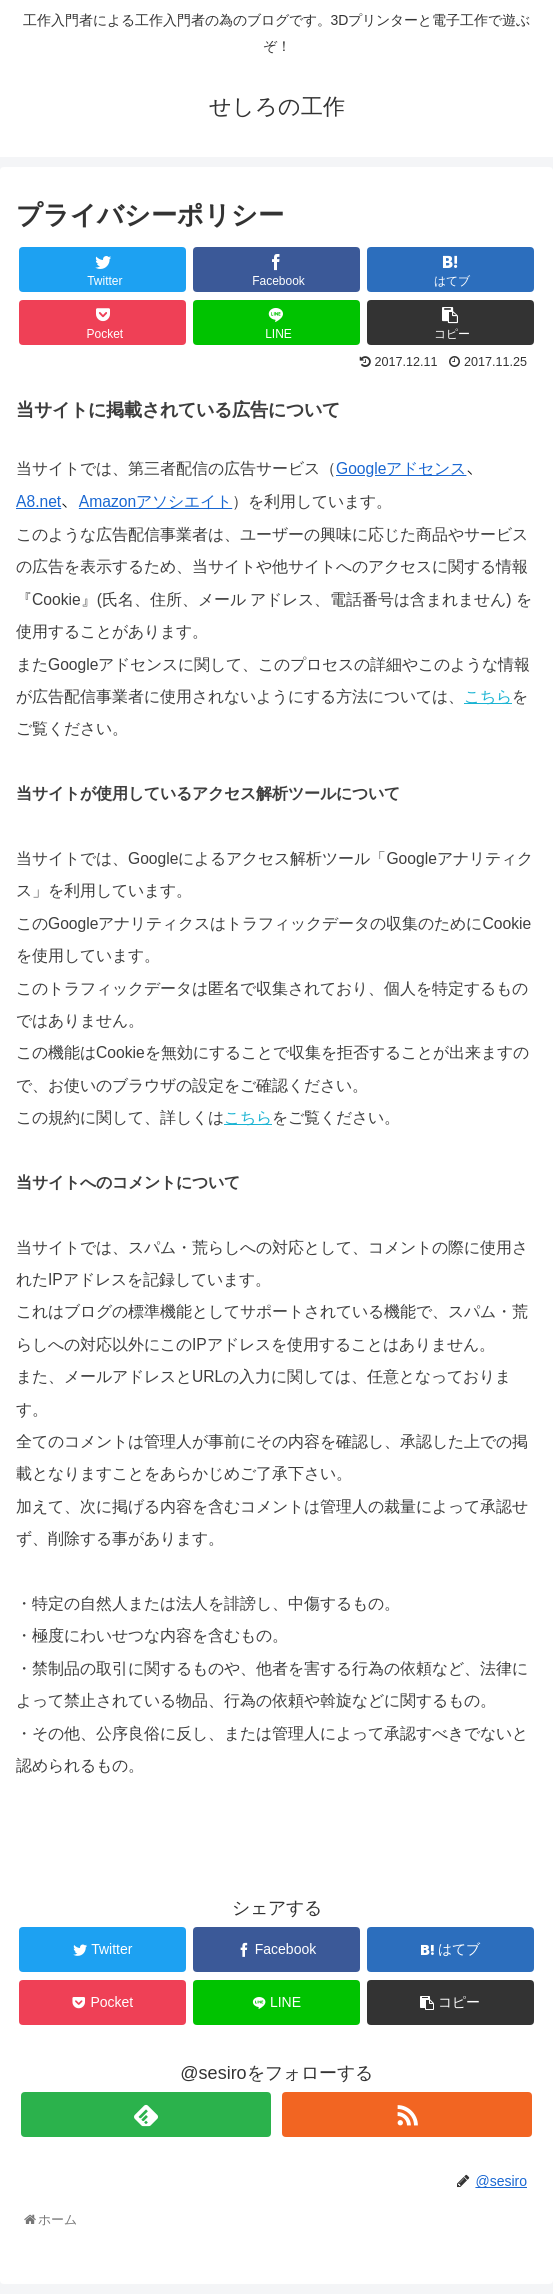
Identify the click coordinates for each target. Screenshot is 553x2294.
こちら (488, 696)
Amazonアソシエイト (155, 501)
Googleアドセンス (401, 468)
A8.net (38, 501)
